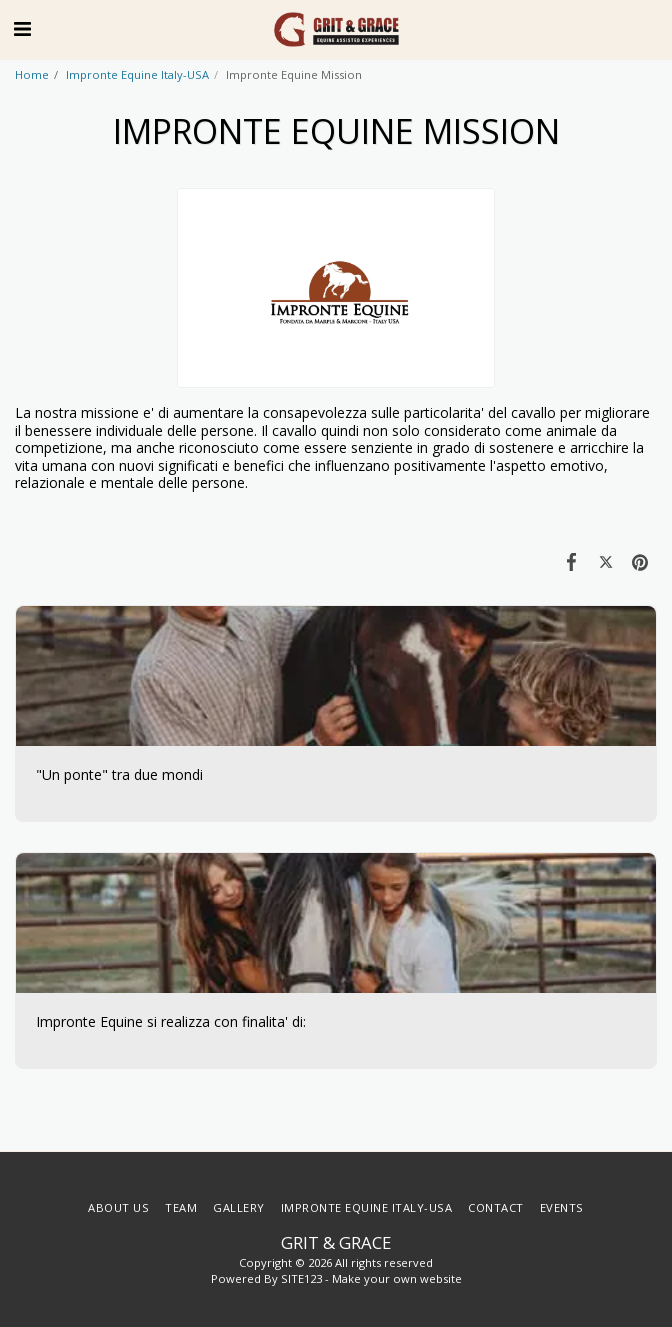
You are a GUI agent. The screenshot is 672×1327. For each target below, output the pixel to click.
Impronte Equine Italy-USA (137, 74)
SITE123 (301, 1278)
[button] (22, 28)
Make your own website (397, 1278)
